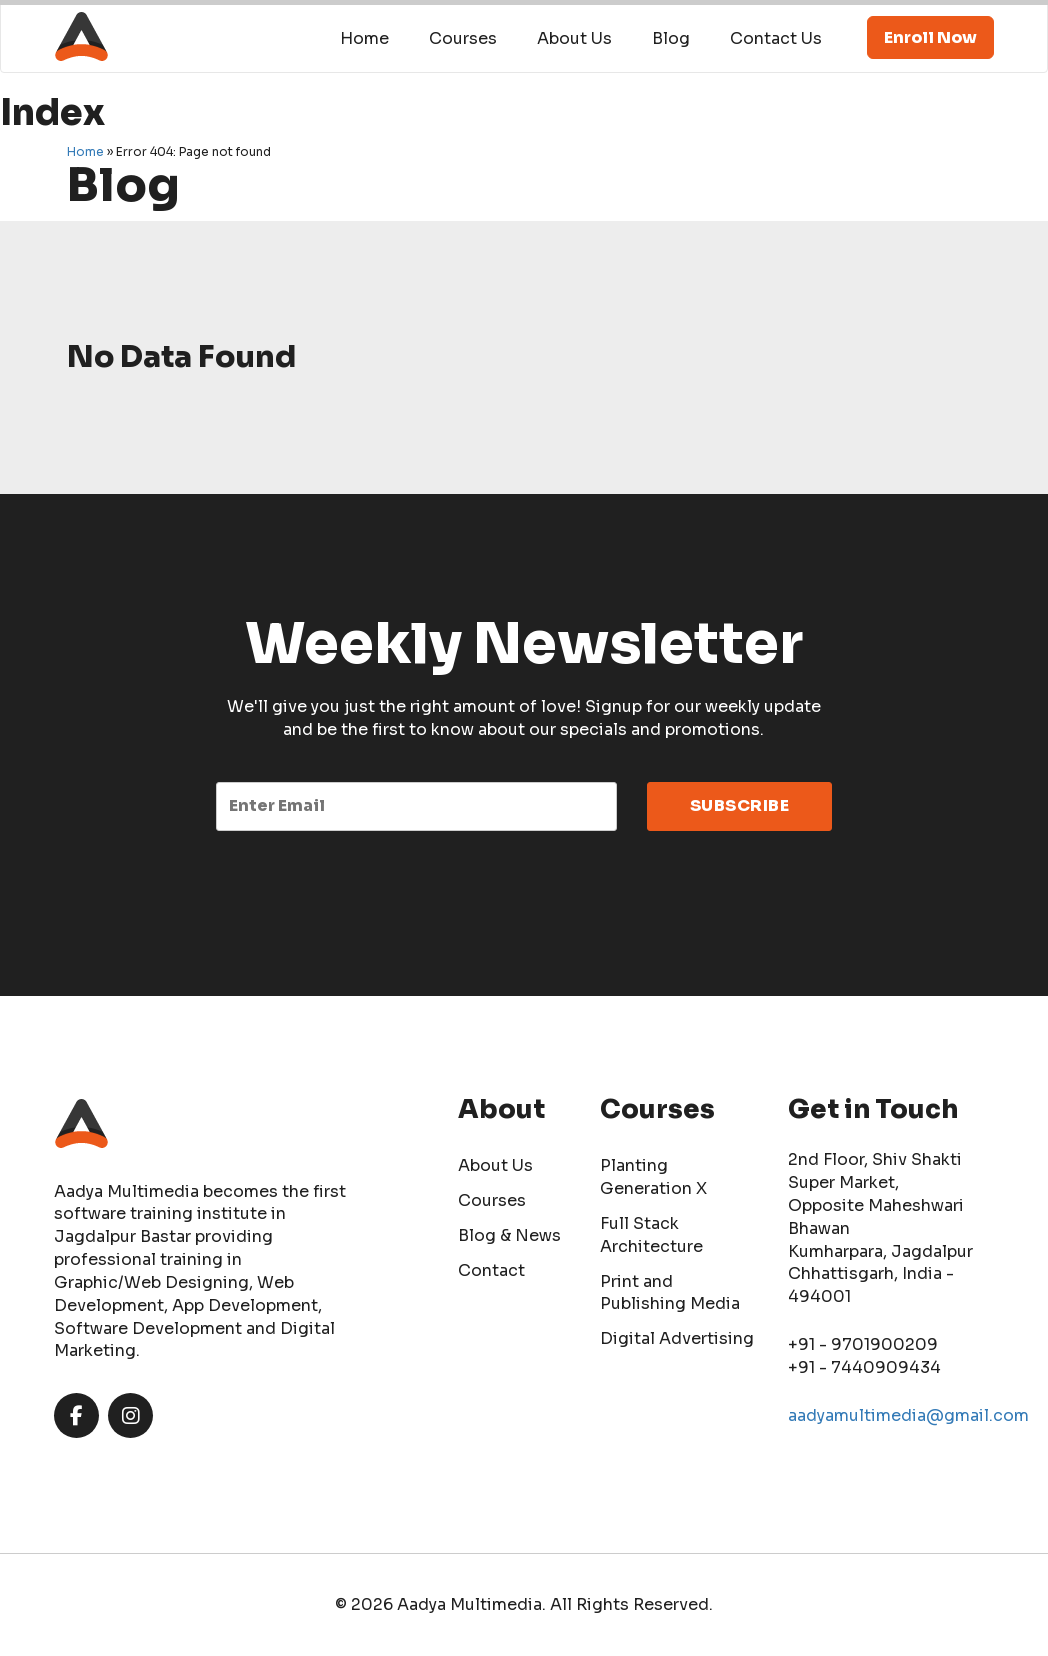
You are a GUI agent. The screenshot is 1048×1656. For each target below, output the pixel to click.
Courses (463, 38)
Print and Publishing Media (670, 1293)
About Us (574, 38)
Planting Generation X (653, 1177)
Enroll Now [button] (930, 37)
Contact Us (776, 38)
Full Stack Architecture (651, 1235)
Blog (671, 38)
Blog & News (509, 1235)
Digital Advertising (677, 1338)
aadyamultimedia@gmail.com (908, 1415)
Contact (491, 1270)
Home (364, 38)
